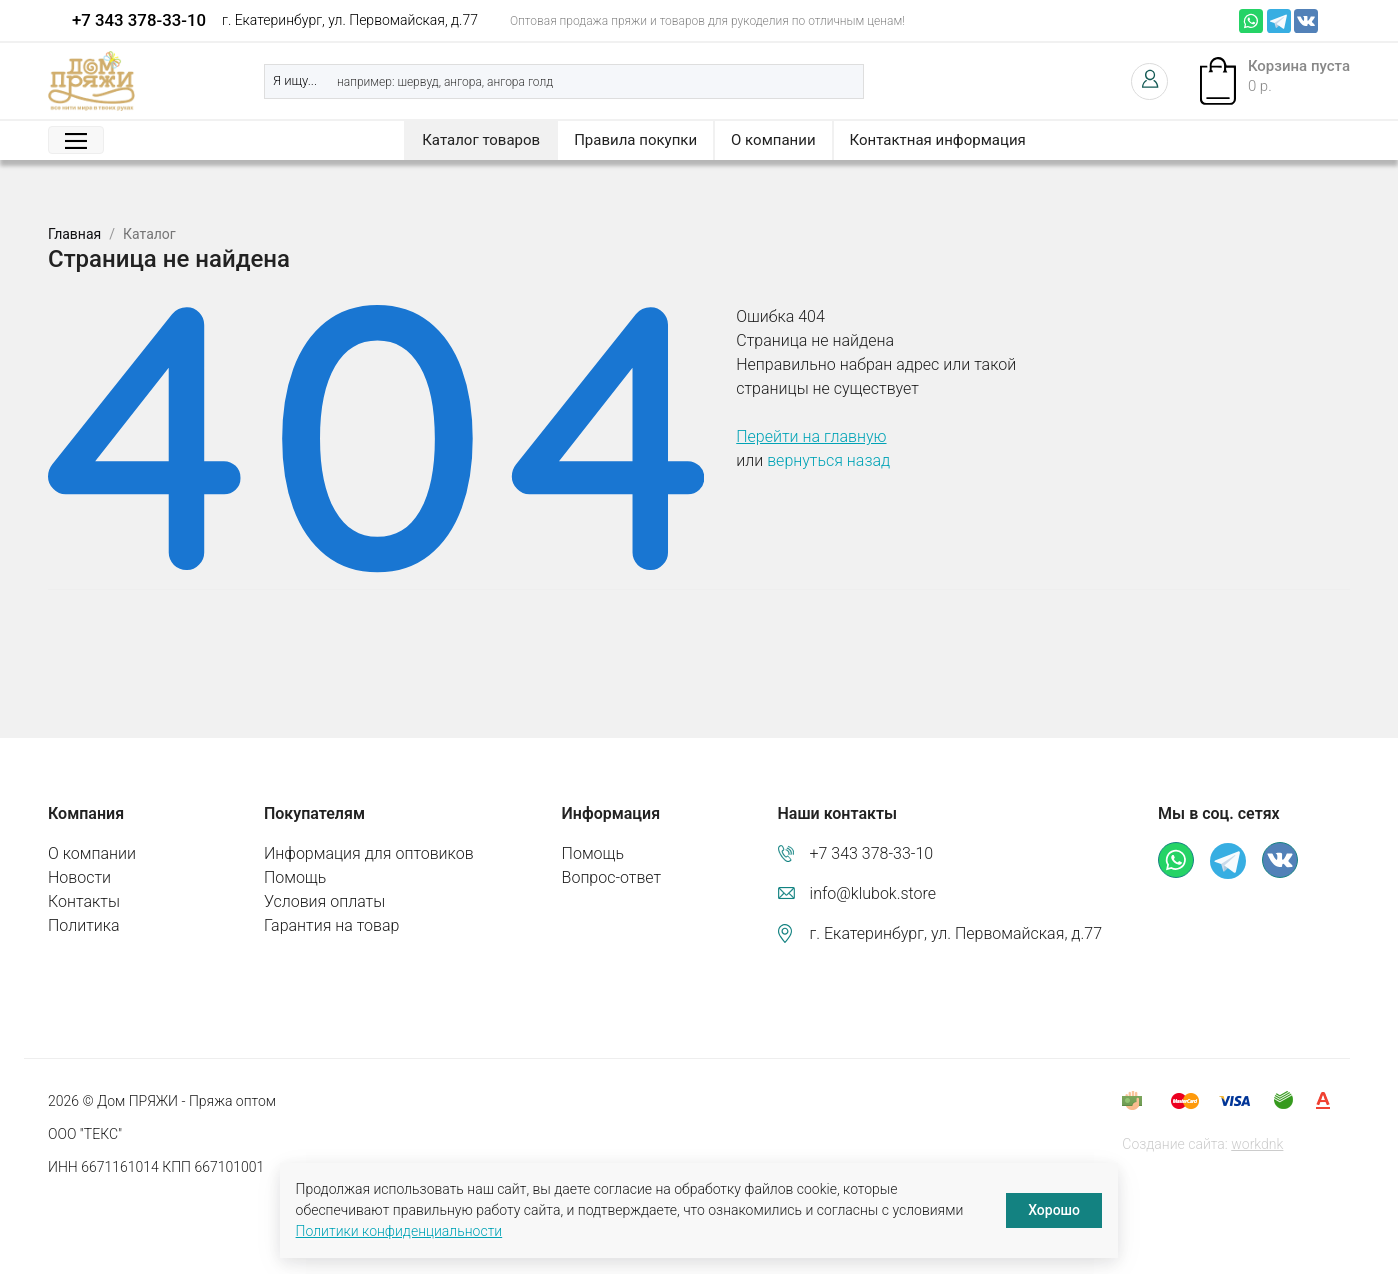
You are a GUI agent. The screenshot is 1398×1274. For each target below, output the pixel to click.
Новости (79, 877)
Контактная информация (938, 140)
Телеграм (1279, 21)
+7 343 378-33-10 (139, 20)
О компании (773, 140)
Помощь (295, 877)
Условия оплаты (324, 901)
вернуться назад (828, 460)
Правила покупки (635, 140)
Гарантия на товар (331, 925)
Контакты (84, 901)
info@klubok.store (873, 893)
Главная (74, 234)
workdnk (1257, 1144)
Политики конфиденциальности (399, 1231)
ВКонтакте (1306, 21)
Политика (84, 925)
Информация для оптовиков (369, 853)
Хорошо (1054, 1210)
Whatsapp (1251, 21)
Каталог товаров (481, 140)
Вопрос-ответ (612, 877)
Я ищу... (295, 80)
